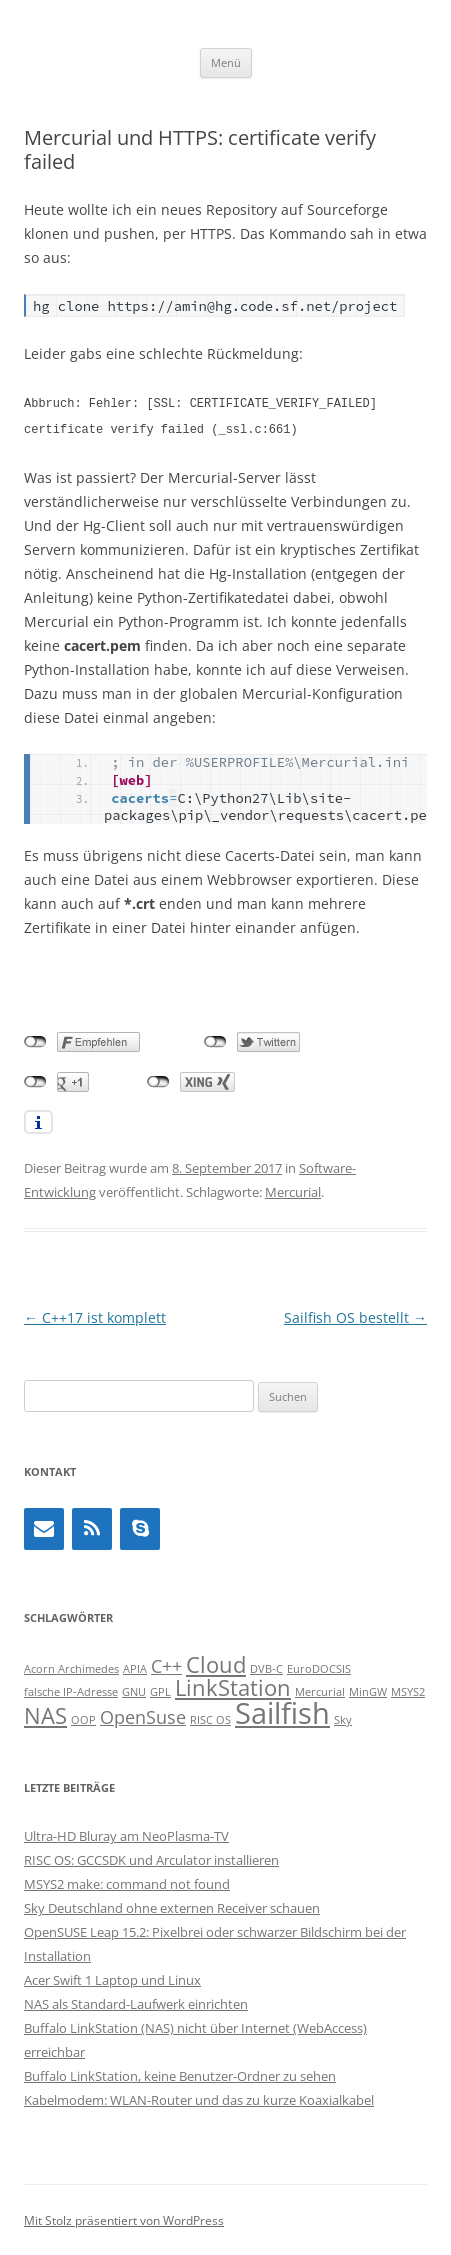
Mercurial (293, 1190)
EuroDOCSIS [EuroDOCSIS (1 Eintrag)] (319, 1667)
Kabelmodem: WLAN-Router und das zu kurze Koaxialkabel (199, 2098)
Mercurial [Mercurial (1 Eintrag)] (320, 1690)
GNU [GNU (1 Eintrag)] (134, 1690)
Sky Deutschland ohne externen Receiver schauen (172, 1906)
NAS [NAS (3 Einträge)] (45, 1713)
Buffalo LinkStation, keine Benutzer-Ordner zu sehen (180, 2074)
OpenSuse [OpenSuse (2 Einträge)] (143, 1715)
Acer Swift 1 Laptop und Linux (112, 1978)
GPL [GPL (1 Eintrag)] (160, 1690)
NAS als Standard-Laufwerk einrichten (136, 2002)
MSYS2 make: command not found (127, 1882)
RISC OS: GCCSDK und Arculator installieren (151, 1858)
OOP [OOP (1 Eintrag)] (83, 1718)
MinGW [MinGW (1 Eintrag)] (368, 1690)
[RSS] (92, 1527)
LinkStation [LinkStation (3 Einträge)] (233, 1685)
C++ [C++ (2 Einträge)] (166, 1664)
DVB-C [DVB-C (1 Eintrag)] (266, 1667)
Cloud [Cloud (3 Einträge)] (216, 1662)
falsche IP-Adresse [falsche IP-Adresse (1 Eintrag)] (71, 1690)
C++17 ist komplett (95, 1315)
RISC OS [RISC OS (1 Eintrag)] (210, 1718)
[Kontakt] (44, 1527)
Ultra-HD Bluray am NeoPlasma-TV (126, 1834)
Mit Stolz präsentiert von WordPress (124, 2218)
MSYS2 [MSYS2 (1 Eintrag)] (408, 1690)
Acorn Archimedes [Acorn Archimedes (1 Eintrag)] (71, 1667)
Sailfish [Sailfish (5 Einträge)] (282, 1711)
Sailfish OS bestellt (355, 1315)
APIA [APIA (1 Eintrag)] (135, 1667)
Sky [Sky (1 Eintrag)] (343, 1718)
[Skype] (140, 1527)
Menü (226, 62)
